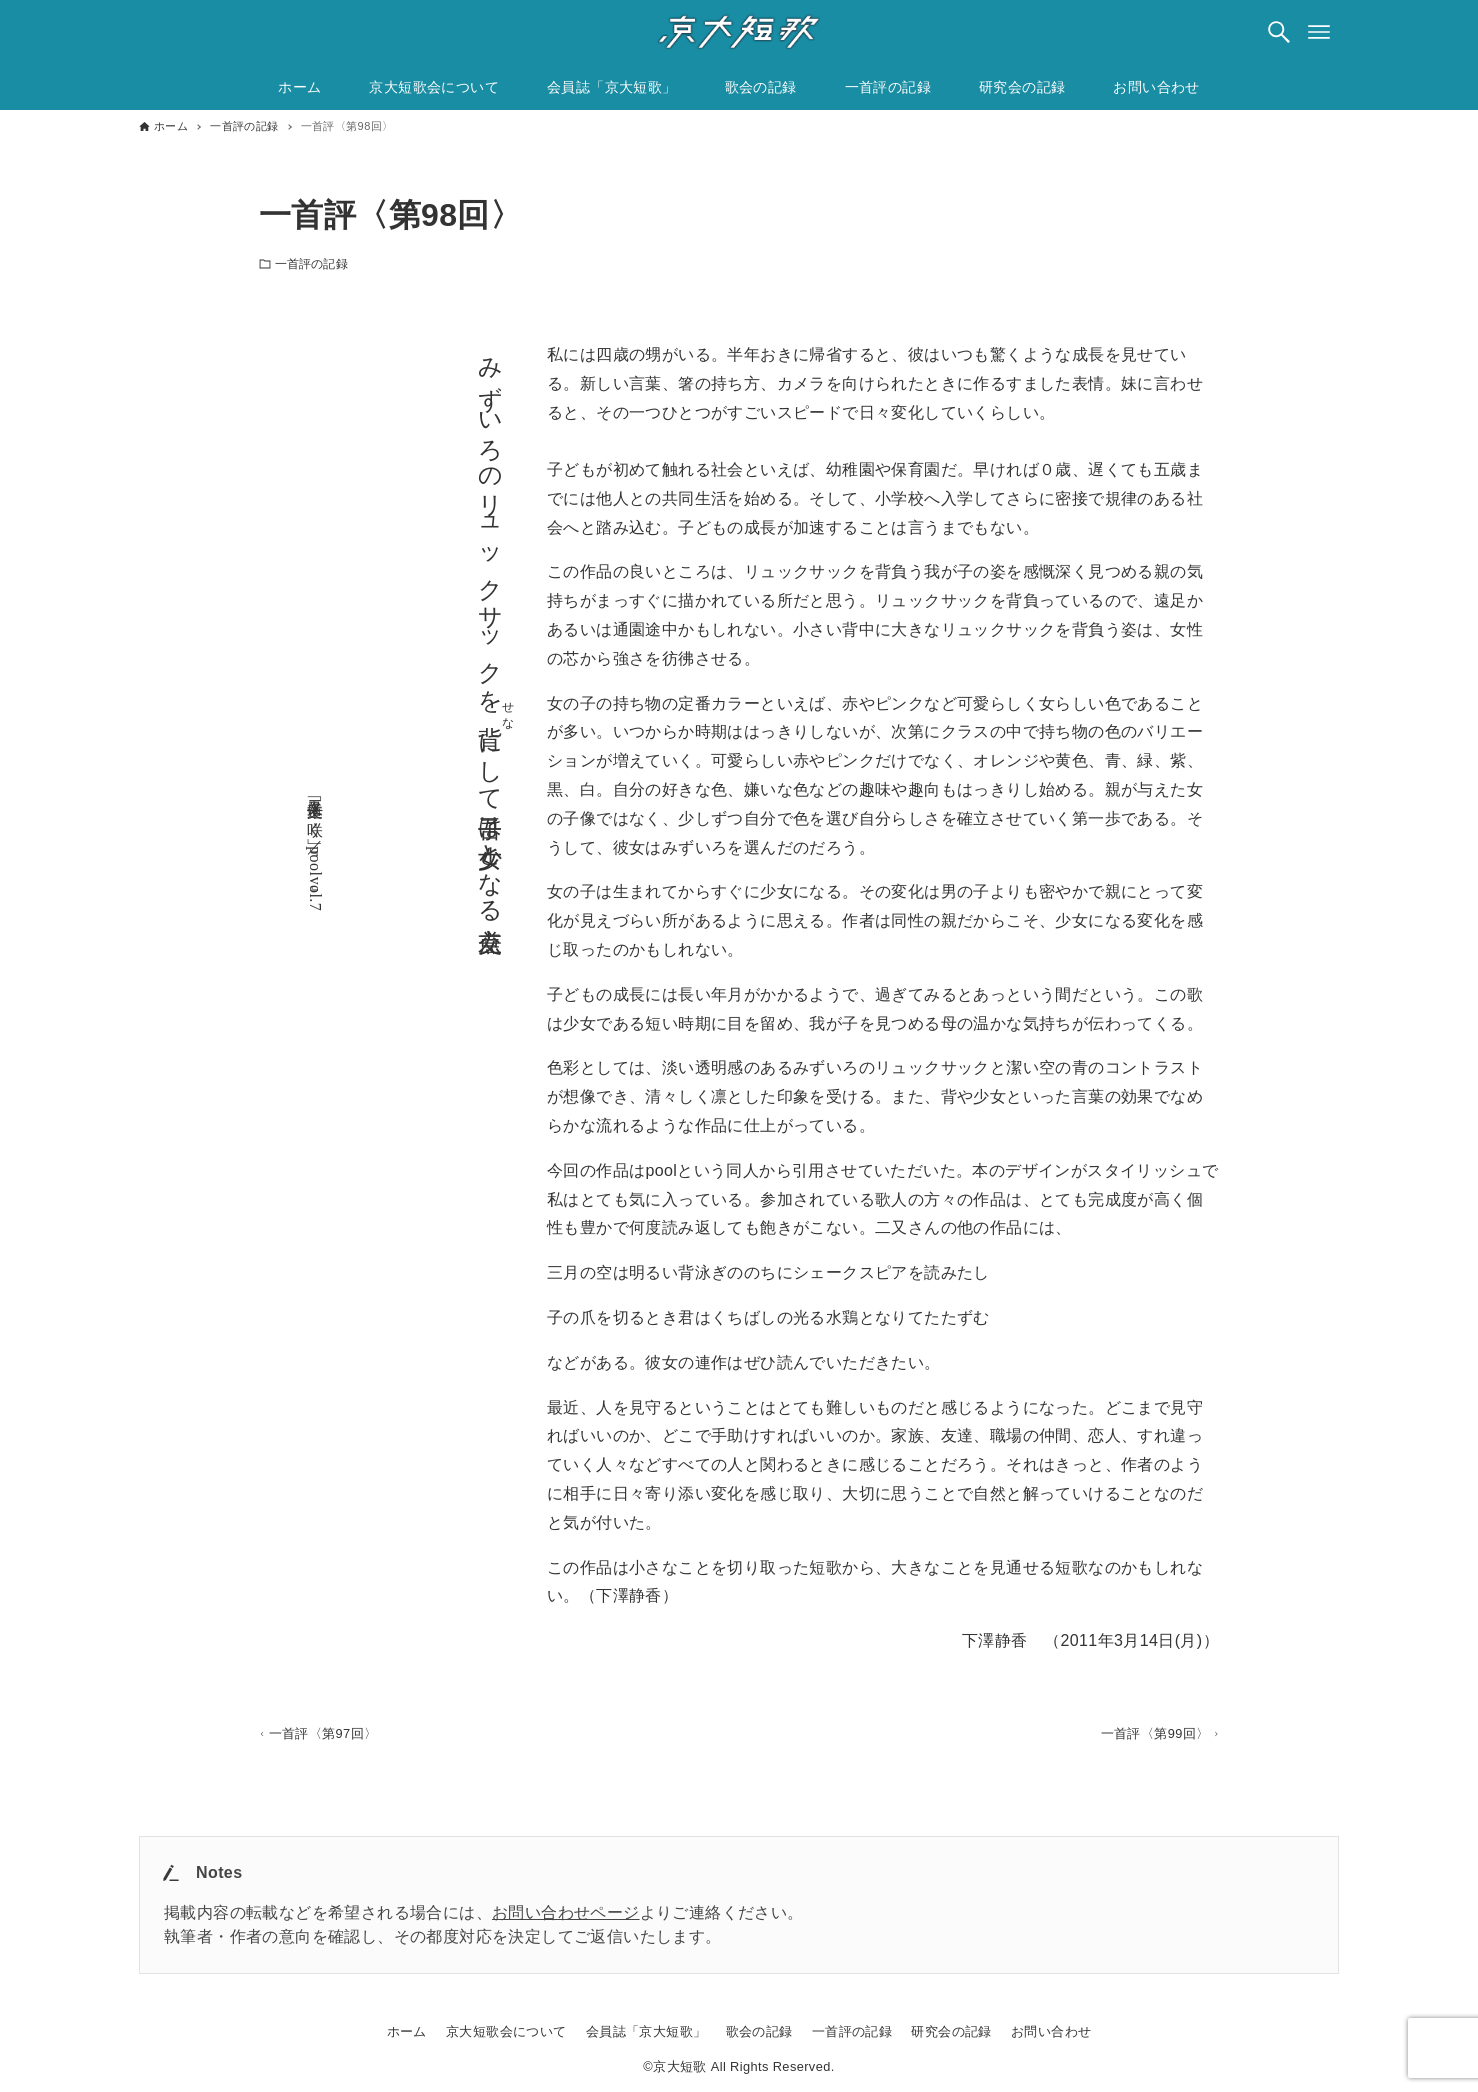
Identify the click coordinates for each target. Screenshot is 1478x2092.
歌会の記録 (759, 2031)
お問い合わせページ (566, 1912)
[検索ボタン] (1279, 32)
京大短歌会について (506, 2031)
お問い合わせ (1051, 2031)
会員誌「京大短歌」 (646, 2031)
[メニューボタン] (1319, 32)
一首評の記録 (311, 264)
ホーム (407, 2031)
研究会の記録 (951, 2031)
